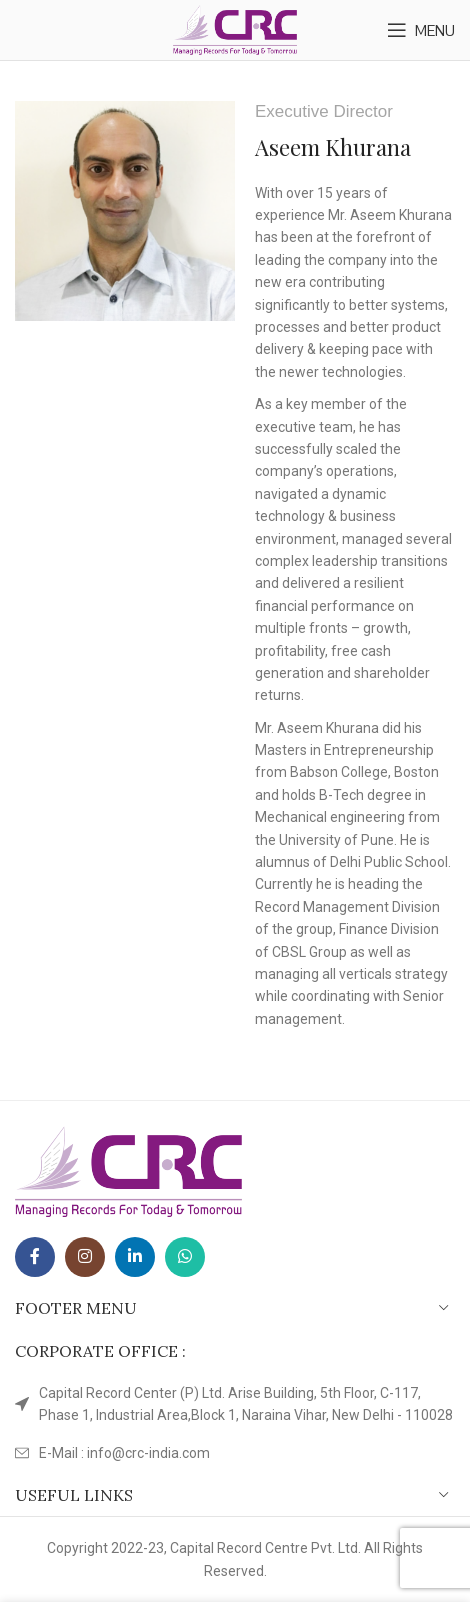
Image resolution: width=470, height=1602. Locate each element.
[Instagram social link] (85, 1257)
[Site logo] (235, 29)
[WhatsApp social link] (185, 1257)
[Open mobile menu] (421, 30)
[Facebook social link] (35, 1257)
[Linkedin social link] (135, 1257)
